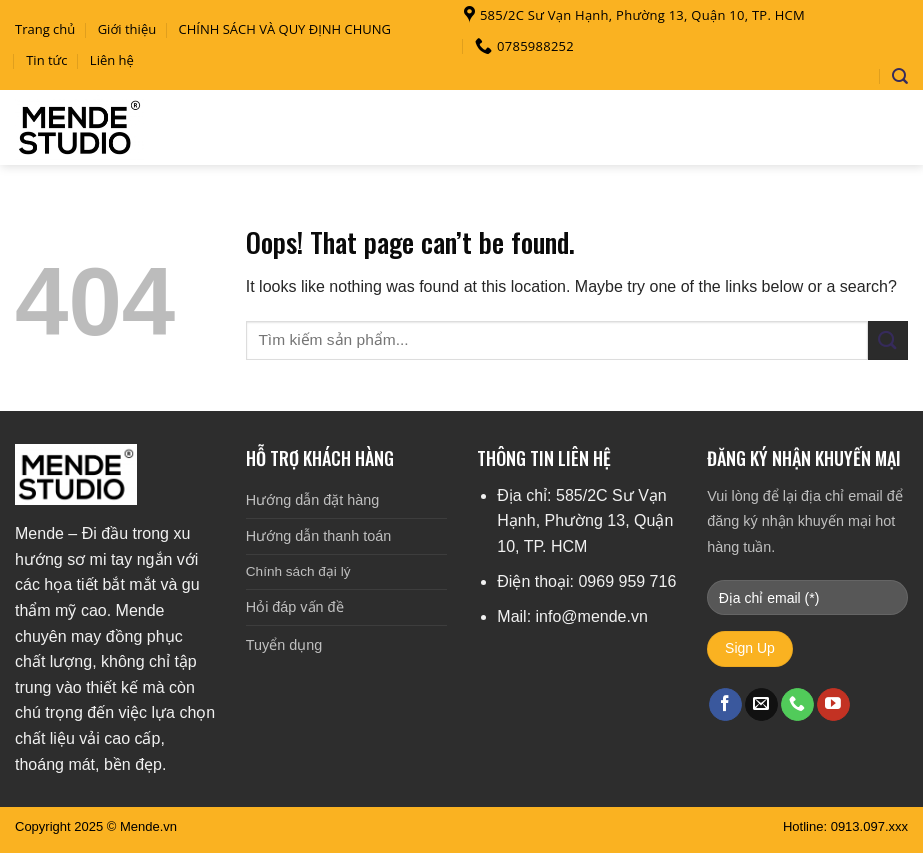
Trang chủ (45, 29)
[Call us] (797, 705)
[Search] (900, 76)
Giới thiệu (127, 29)
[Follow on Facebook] (725, 705)
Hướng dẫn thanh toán (318, 536)
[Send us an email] (761, 705)
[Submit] (888, 340)
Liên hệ (112, 60)
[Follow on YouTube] (833, 705)
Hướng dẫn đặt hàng (312, 500)
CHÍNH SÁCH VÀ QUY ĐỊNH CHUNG (285, 29)
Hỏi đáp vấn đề (295, 607)
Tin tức (46, 60)
